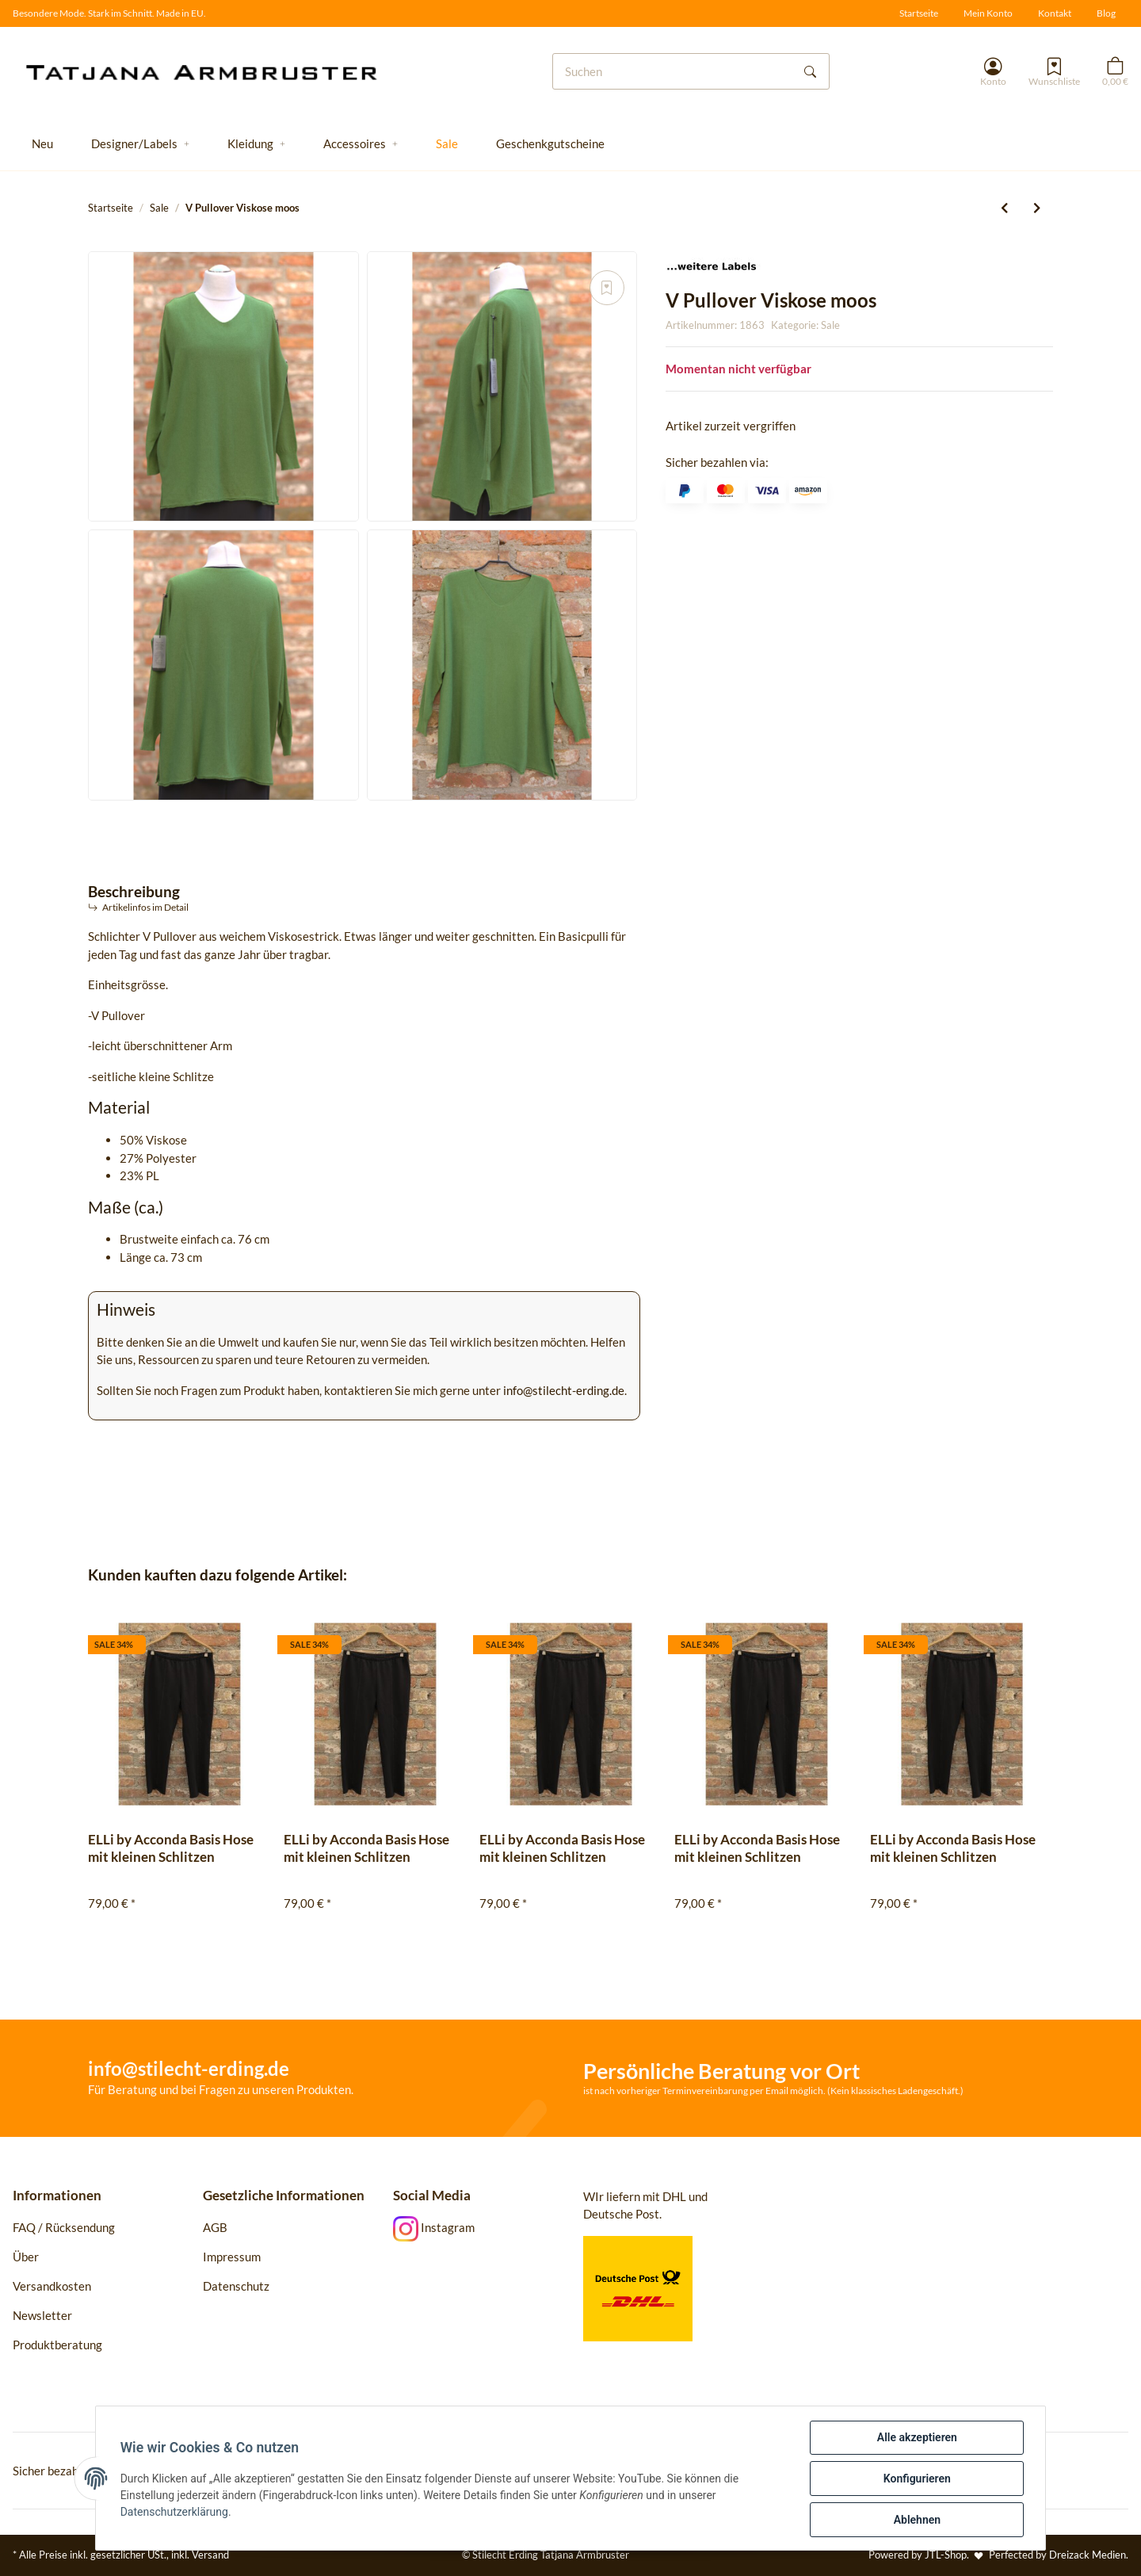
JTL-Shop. (948, 2554)
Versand (210, 2554)
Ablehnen (915, 2519)
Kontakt (1054, 13)
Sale (830, 325)
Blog (1106, 13)
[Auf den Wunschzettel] (607, 287)
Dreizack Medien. (1088, 2554)
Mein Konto (988, 13)
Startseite (918, 13)
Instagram (434, 2227)
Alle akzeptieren (916, 2437)
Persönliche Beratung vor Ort (721, 2071)
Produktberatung (59, 2344)
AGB (215, 2227)
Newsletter (42, 2315)
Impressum (232, 2256)
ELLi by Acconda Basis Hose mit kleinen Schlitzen (171, 1848)
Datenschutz (236, 2286)
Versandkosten (52, 2286)
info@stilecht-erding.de (563, 1390)
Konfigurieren (915, 2478)
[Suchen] (672, 72)
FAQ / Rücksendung (64, 2227)
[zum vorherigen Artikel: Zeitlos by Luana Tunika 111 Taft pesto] (1004, 208)
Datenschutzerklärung (175, 2511)
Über (26, 2256)
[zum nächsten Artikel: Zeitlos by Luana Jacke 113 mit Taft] (1037, 208)
